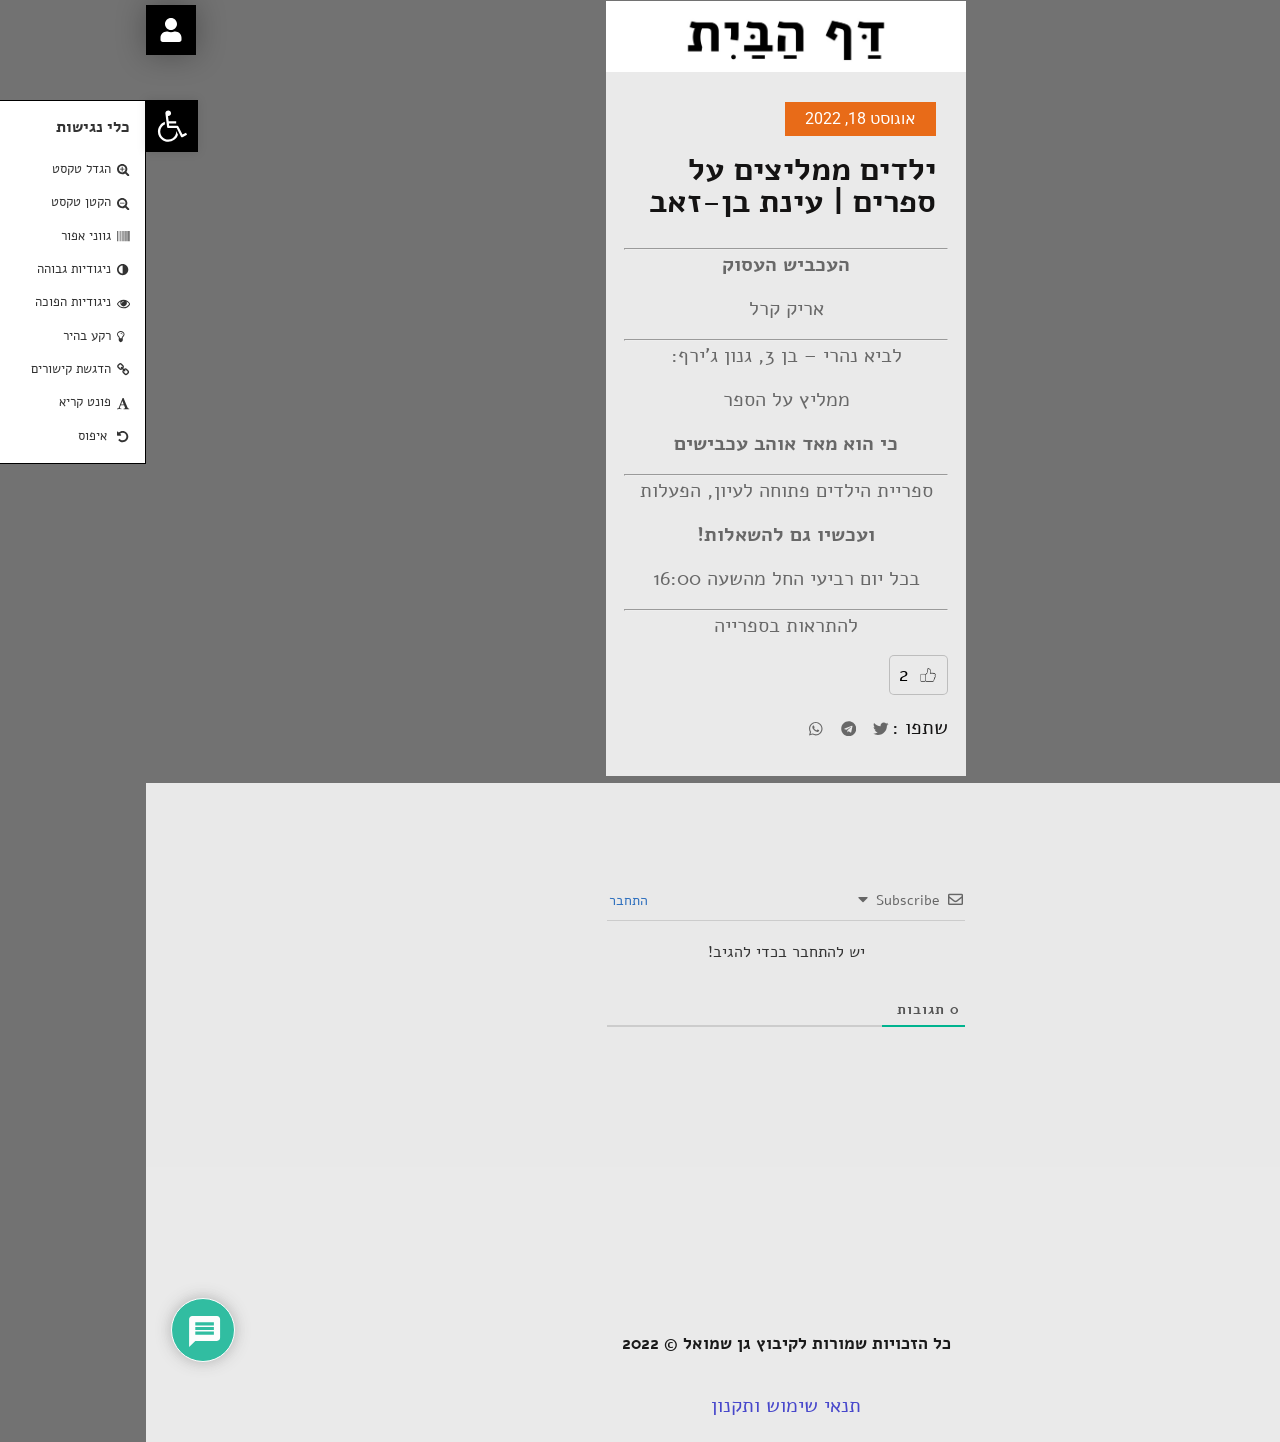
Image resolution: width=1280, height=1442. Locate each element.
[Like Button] (782, 675)
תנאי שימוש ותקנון (640, 1405)
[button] (26, 126)
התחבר (484, 900)
